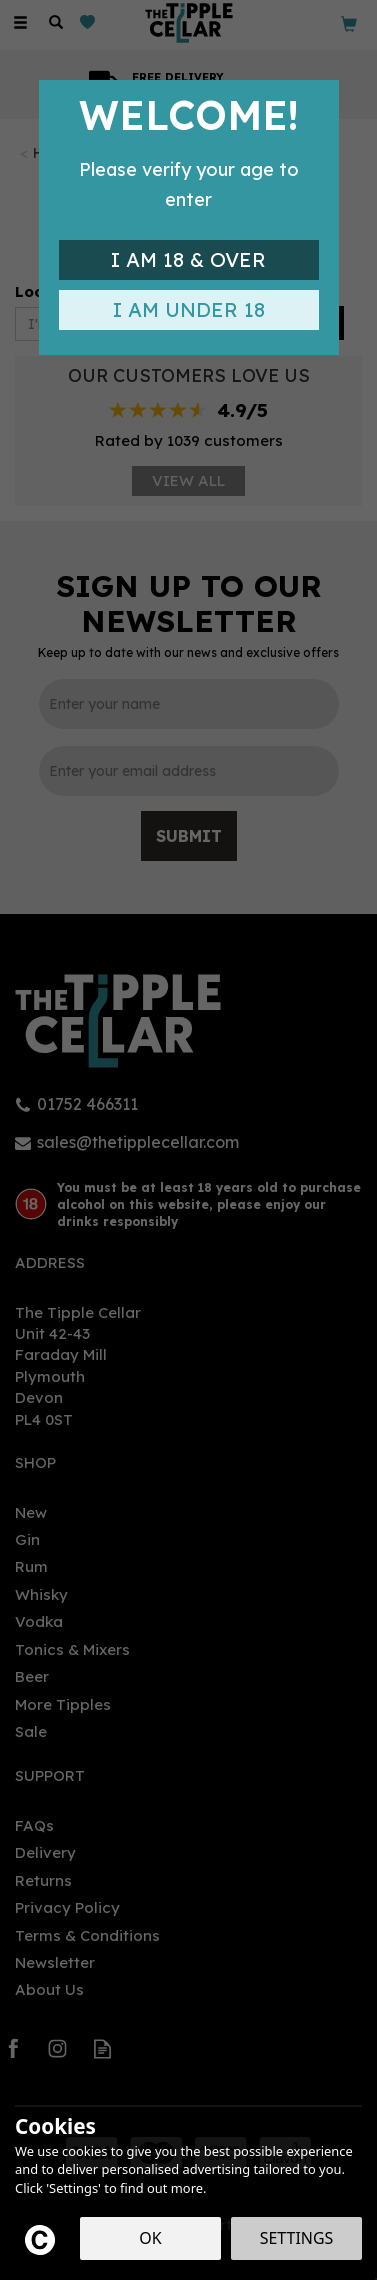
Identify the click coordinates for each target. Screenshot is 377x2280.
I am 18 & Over (188, 259)
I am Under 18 (189, 309)
